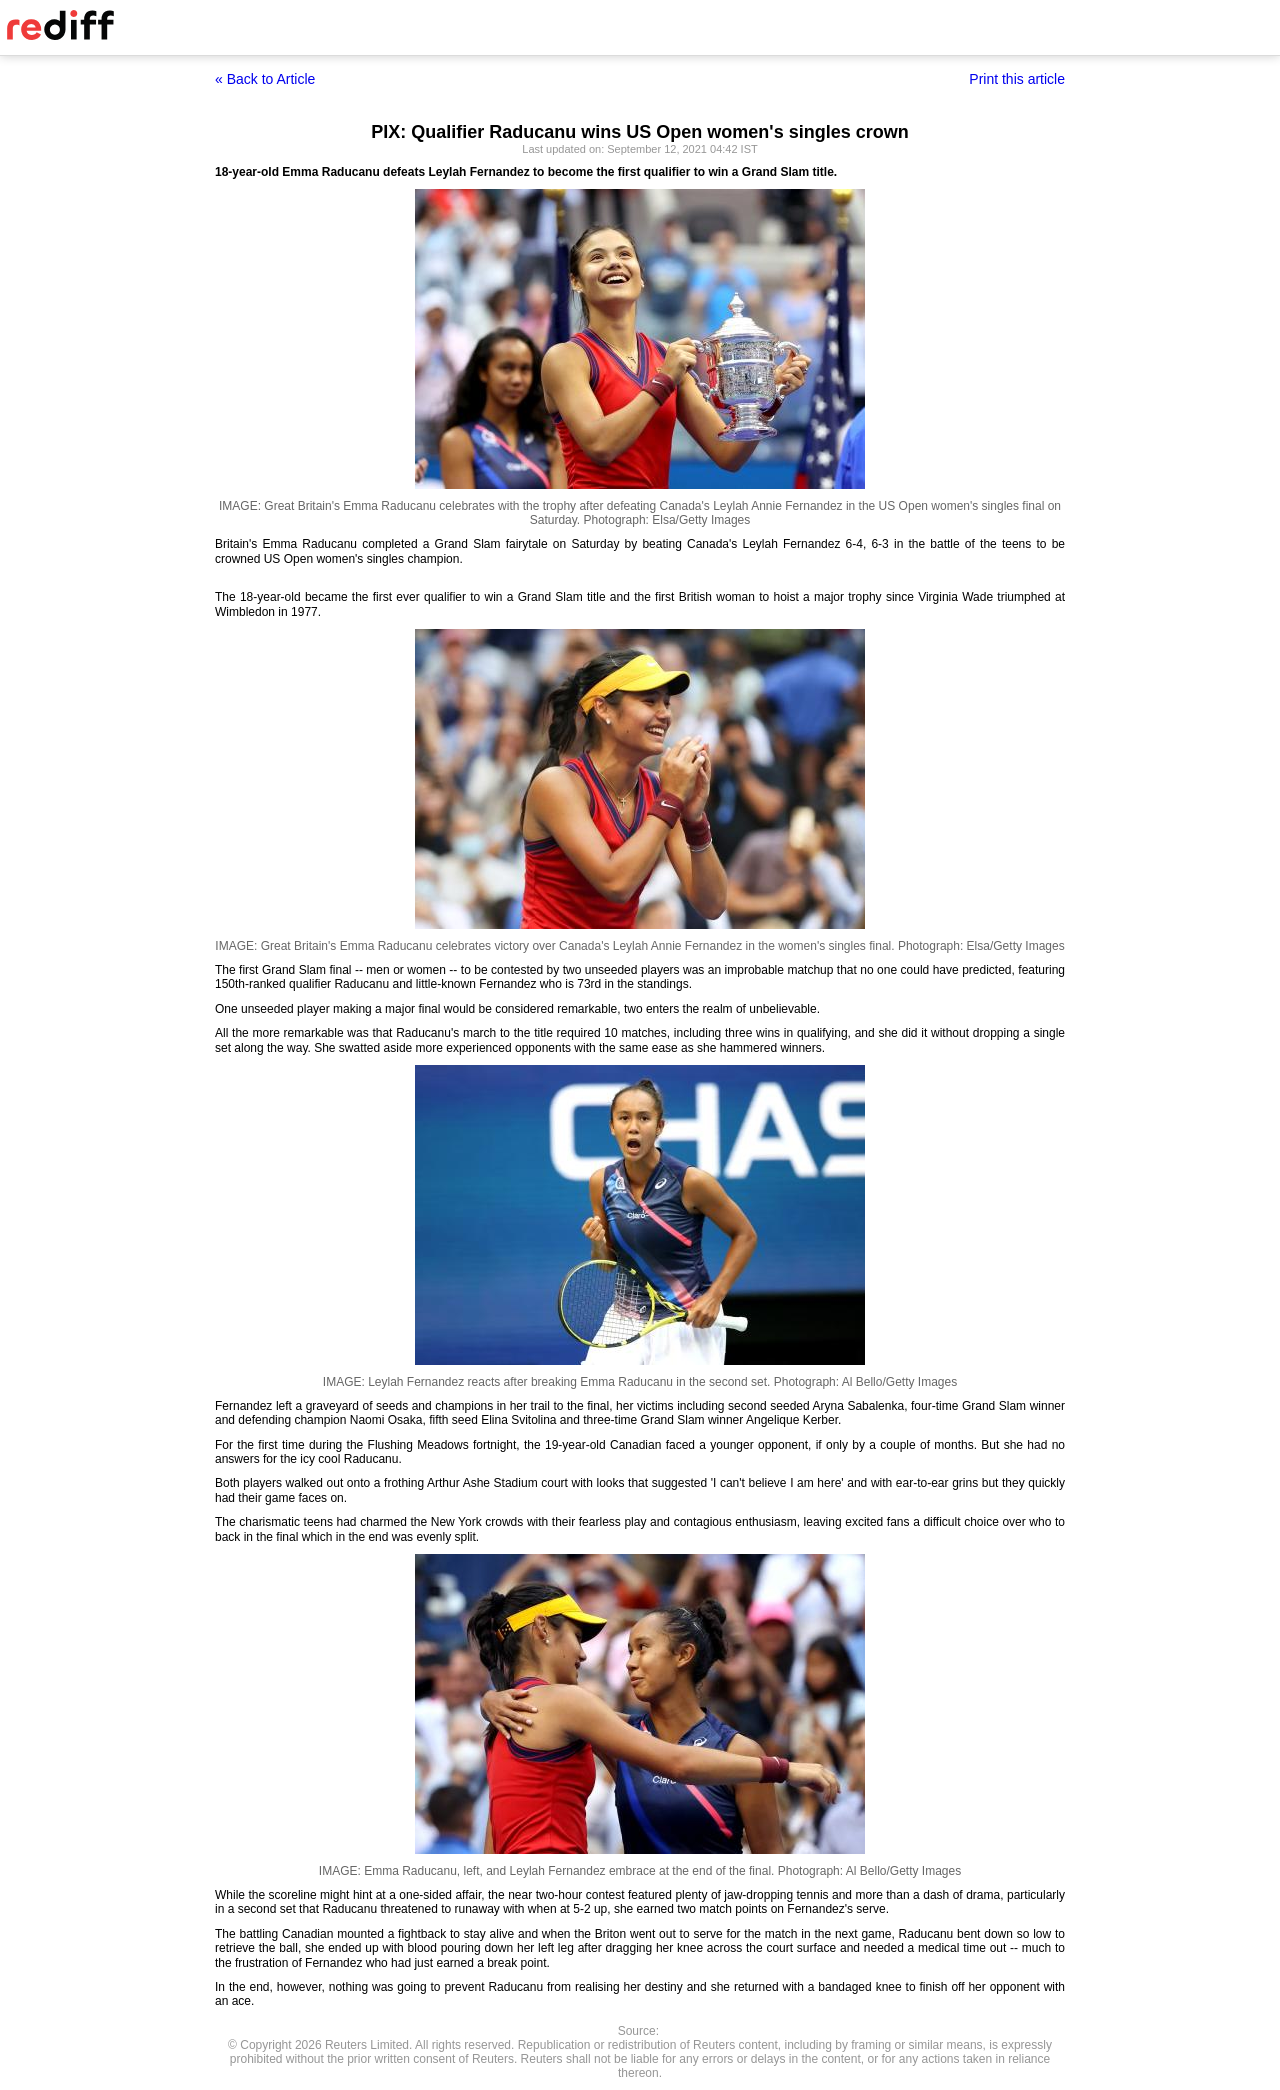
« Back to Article (265, 79)
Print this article (1017, 79)
